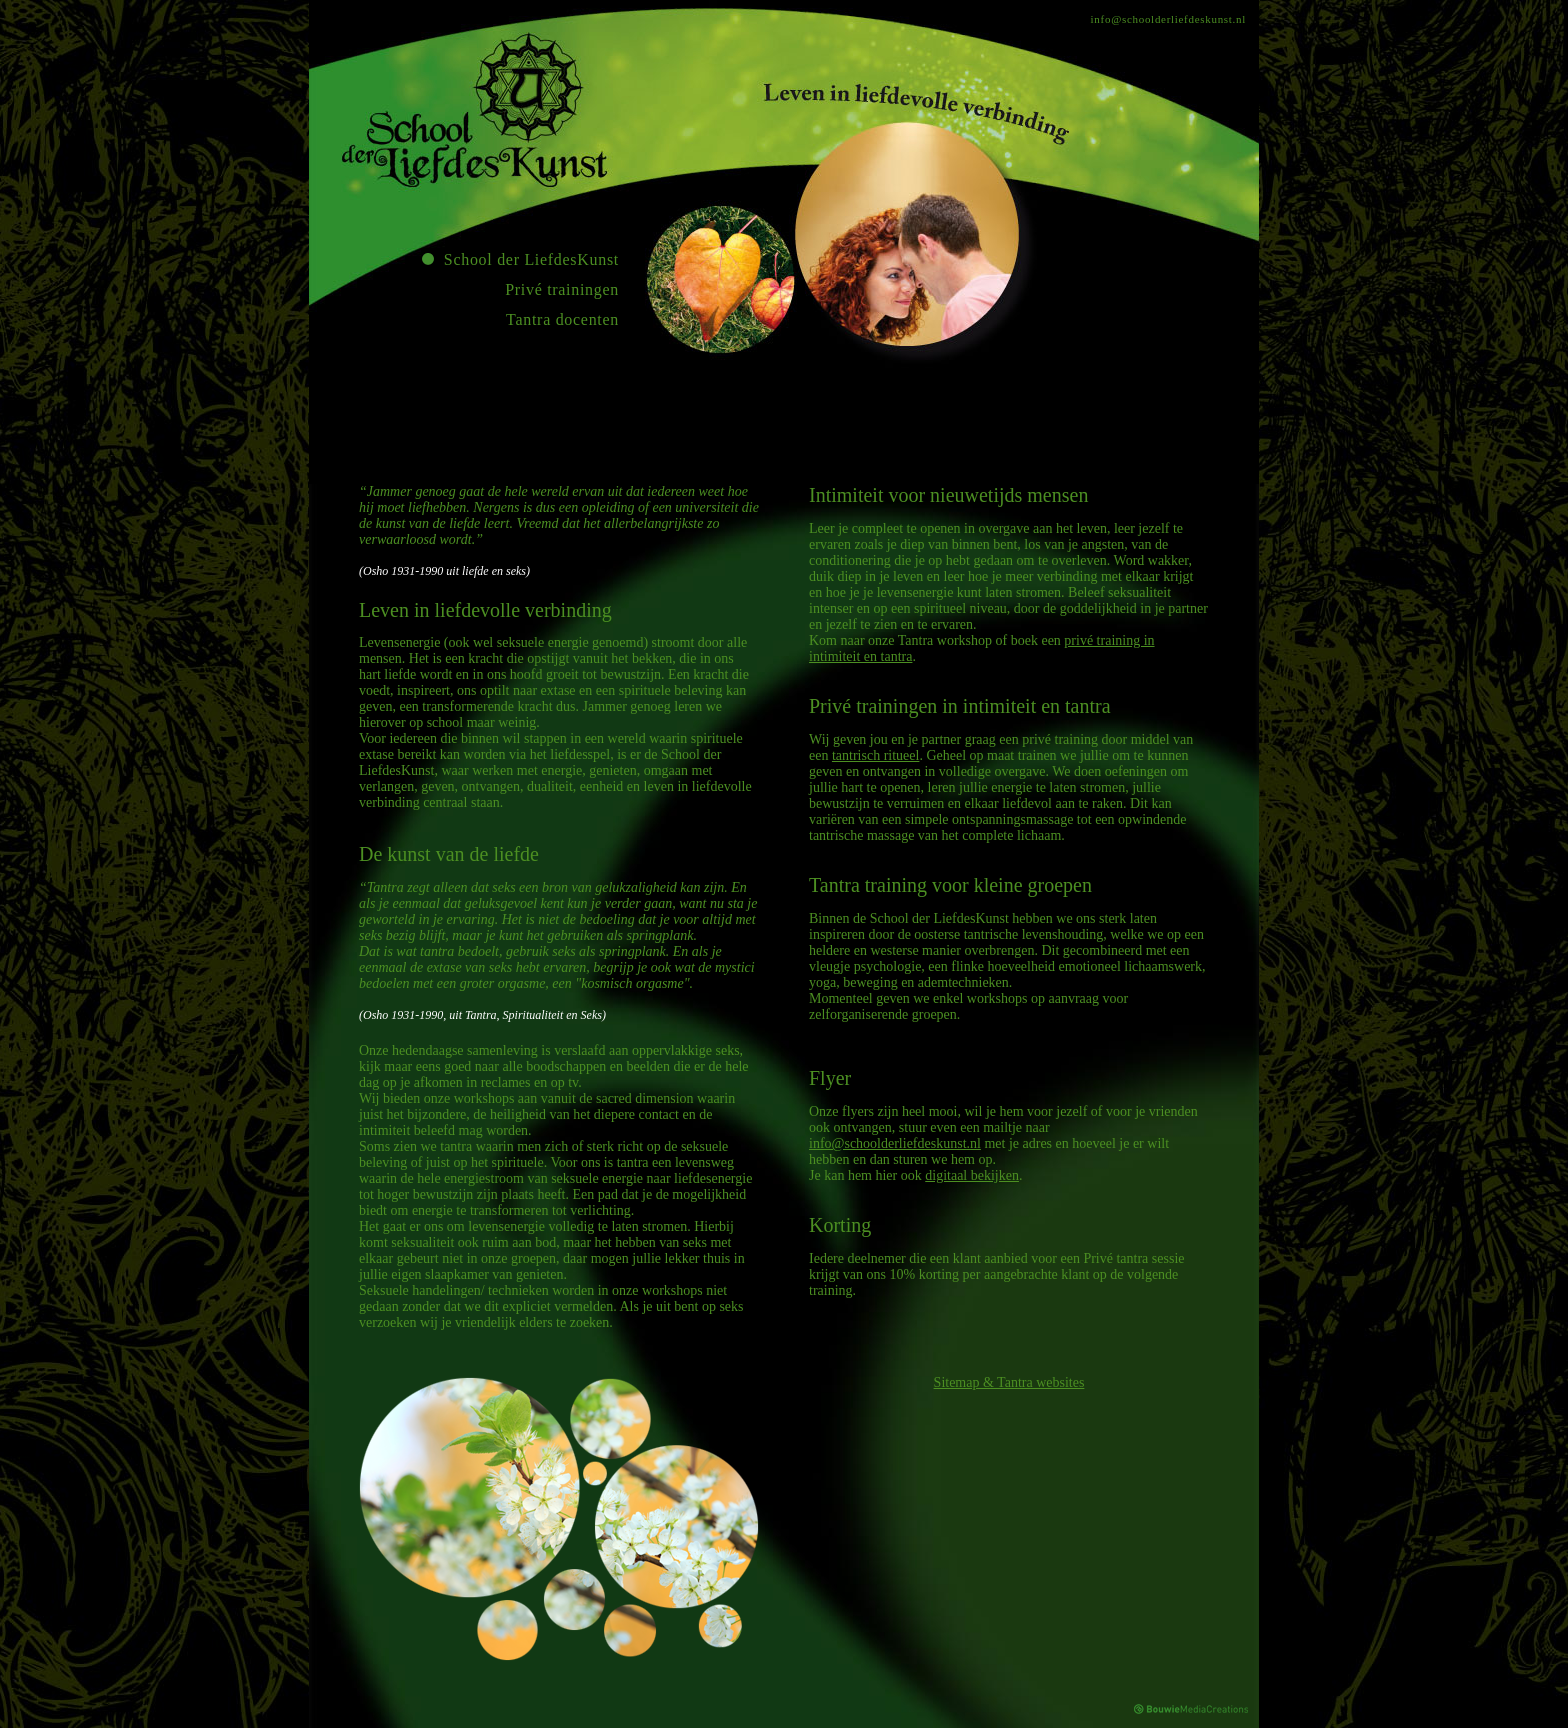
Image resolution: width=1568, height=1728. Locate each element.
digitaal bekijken (972, 1175)
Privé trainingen (562, 289)
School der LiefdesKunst (531, 259)
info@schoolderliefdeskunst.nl (1168, 19)
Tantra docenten (562, 319)
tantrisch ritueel (875, 755)
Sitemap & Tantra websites (1009, 1382)
